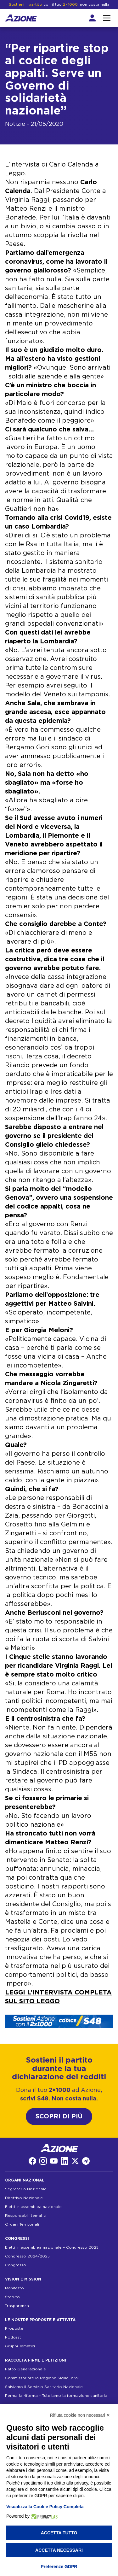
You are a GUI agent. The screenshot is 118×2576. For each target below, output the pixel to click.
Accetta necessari (59, 2550)
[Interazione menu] (106, 18)
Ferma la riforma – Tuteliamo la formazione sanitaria (56, 2395)
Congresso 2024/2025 (27, 2256)
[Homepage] (21, 18)
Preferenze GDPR (59, 2566)
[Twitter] (75, 2161)
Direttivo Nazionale (24, 2198)
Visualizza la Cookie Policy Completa (45, 2506)
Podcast (13, 2337)
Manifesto (14, 2288)
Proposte (14, 2328)
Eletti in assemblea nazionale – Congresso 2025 (51, 2247)
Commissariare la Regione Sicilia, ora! (42, 2378)
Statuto (12, 2297)
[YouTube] (54, 2161)
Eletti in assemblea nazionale (33, 2207)
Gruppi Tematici (20, 2346)
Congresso (15, 2265)
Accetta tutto (59, 2532)
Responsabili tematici (26, 2215)
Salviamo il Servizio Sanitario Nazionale (44, 2387)
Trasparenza (17, 2306)
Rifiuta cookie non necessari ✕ (80, 2415)
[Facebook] (32, 2161)
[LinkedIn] (64, 2161)
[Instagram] (43, 2161)
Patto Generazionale (25, 2369)
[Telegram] (86, 2161)
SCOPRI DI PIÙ (59, 2116)
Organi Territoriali (22, 2224)
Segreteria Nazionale (26, 2189)
